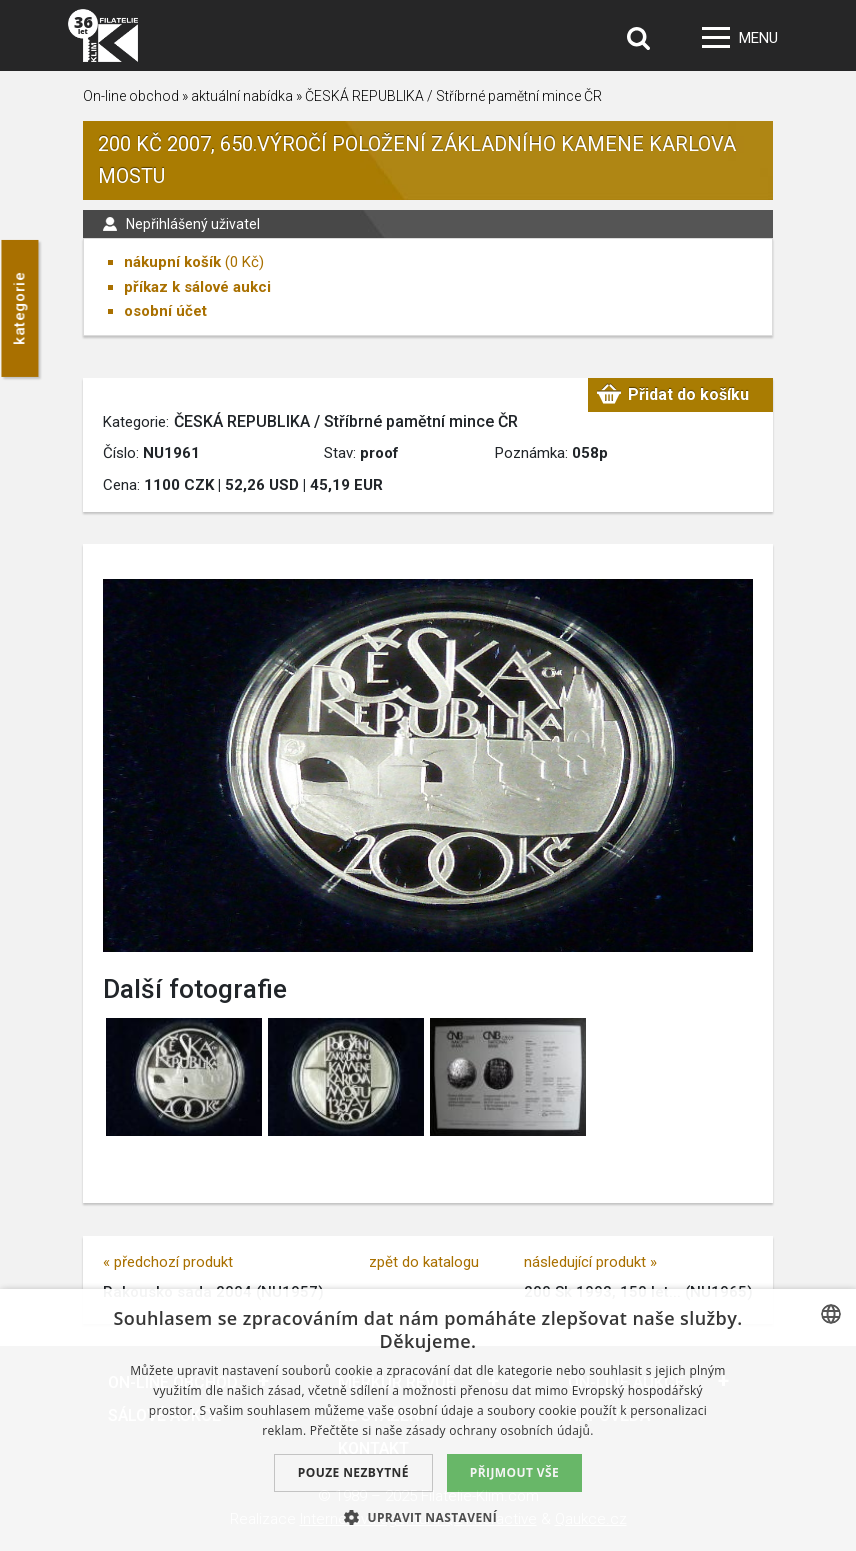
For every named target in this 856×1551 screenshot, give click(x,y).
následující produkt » (590, 1262)
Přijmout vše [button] (514, 1472)
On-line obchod (131, 96)
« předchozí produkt (168, 1262)
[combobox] (831, 1314)
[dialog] (428, 1420)
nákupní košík (172, 262)
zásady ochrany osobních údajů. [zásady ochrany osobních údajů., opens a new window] (500, 1430)
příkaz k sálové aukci (197, 287)
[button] (428, 1517)
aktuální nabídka (242, 96)
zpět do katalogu (424, 1262)
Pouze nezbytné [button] (353, 1472)
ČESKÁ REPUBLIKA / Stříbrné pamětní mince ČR (453, 96)
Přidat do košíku (688, 394)
